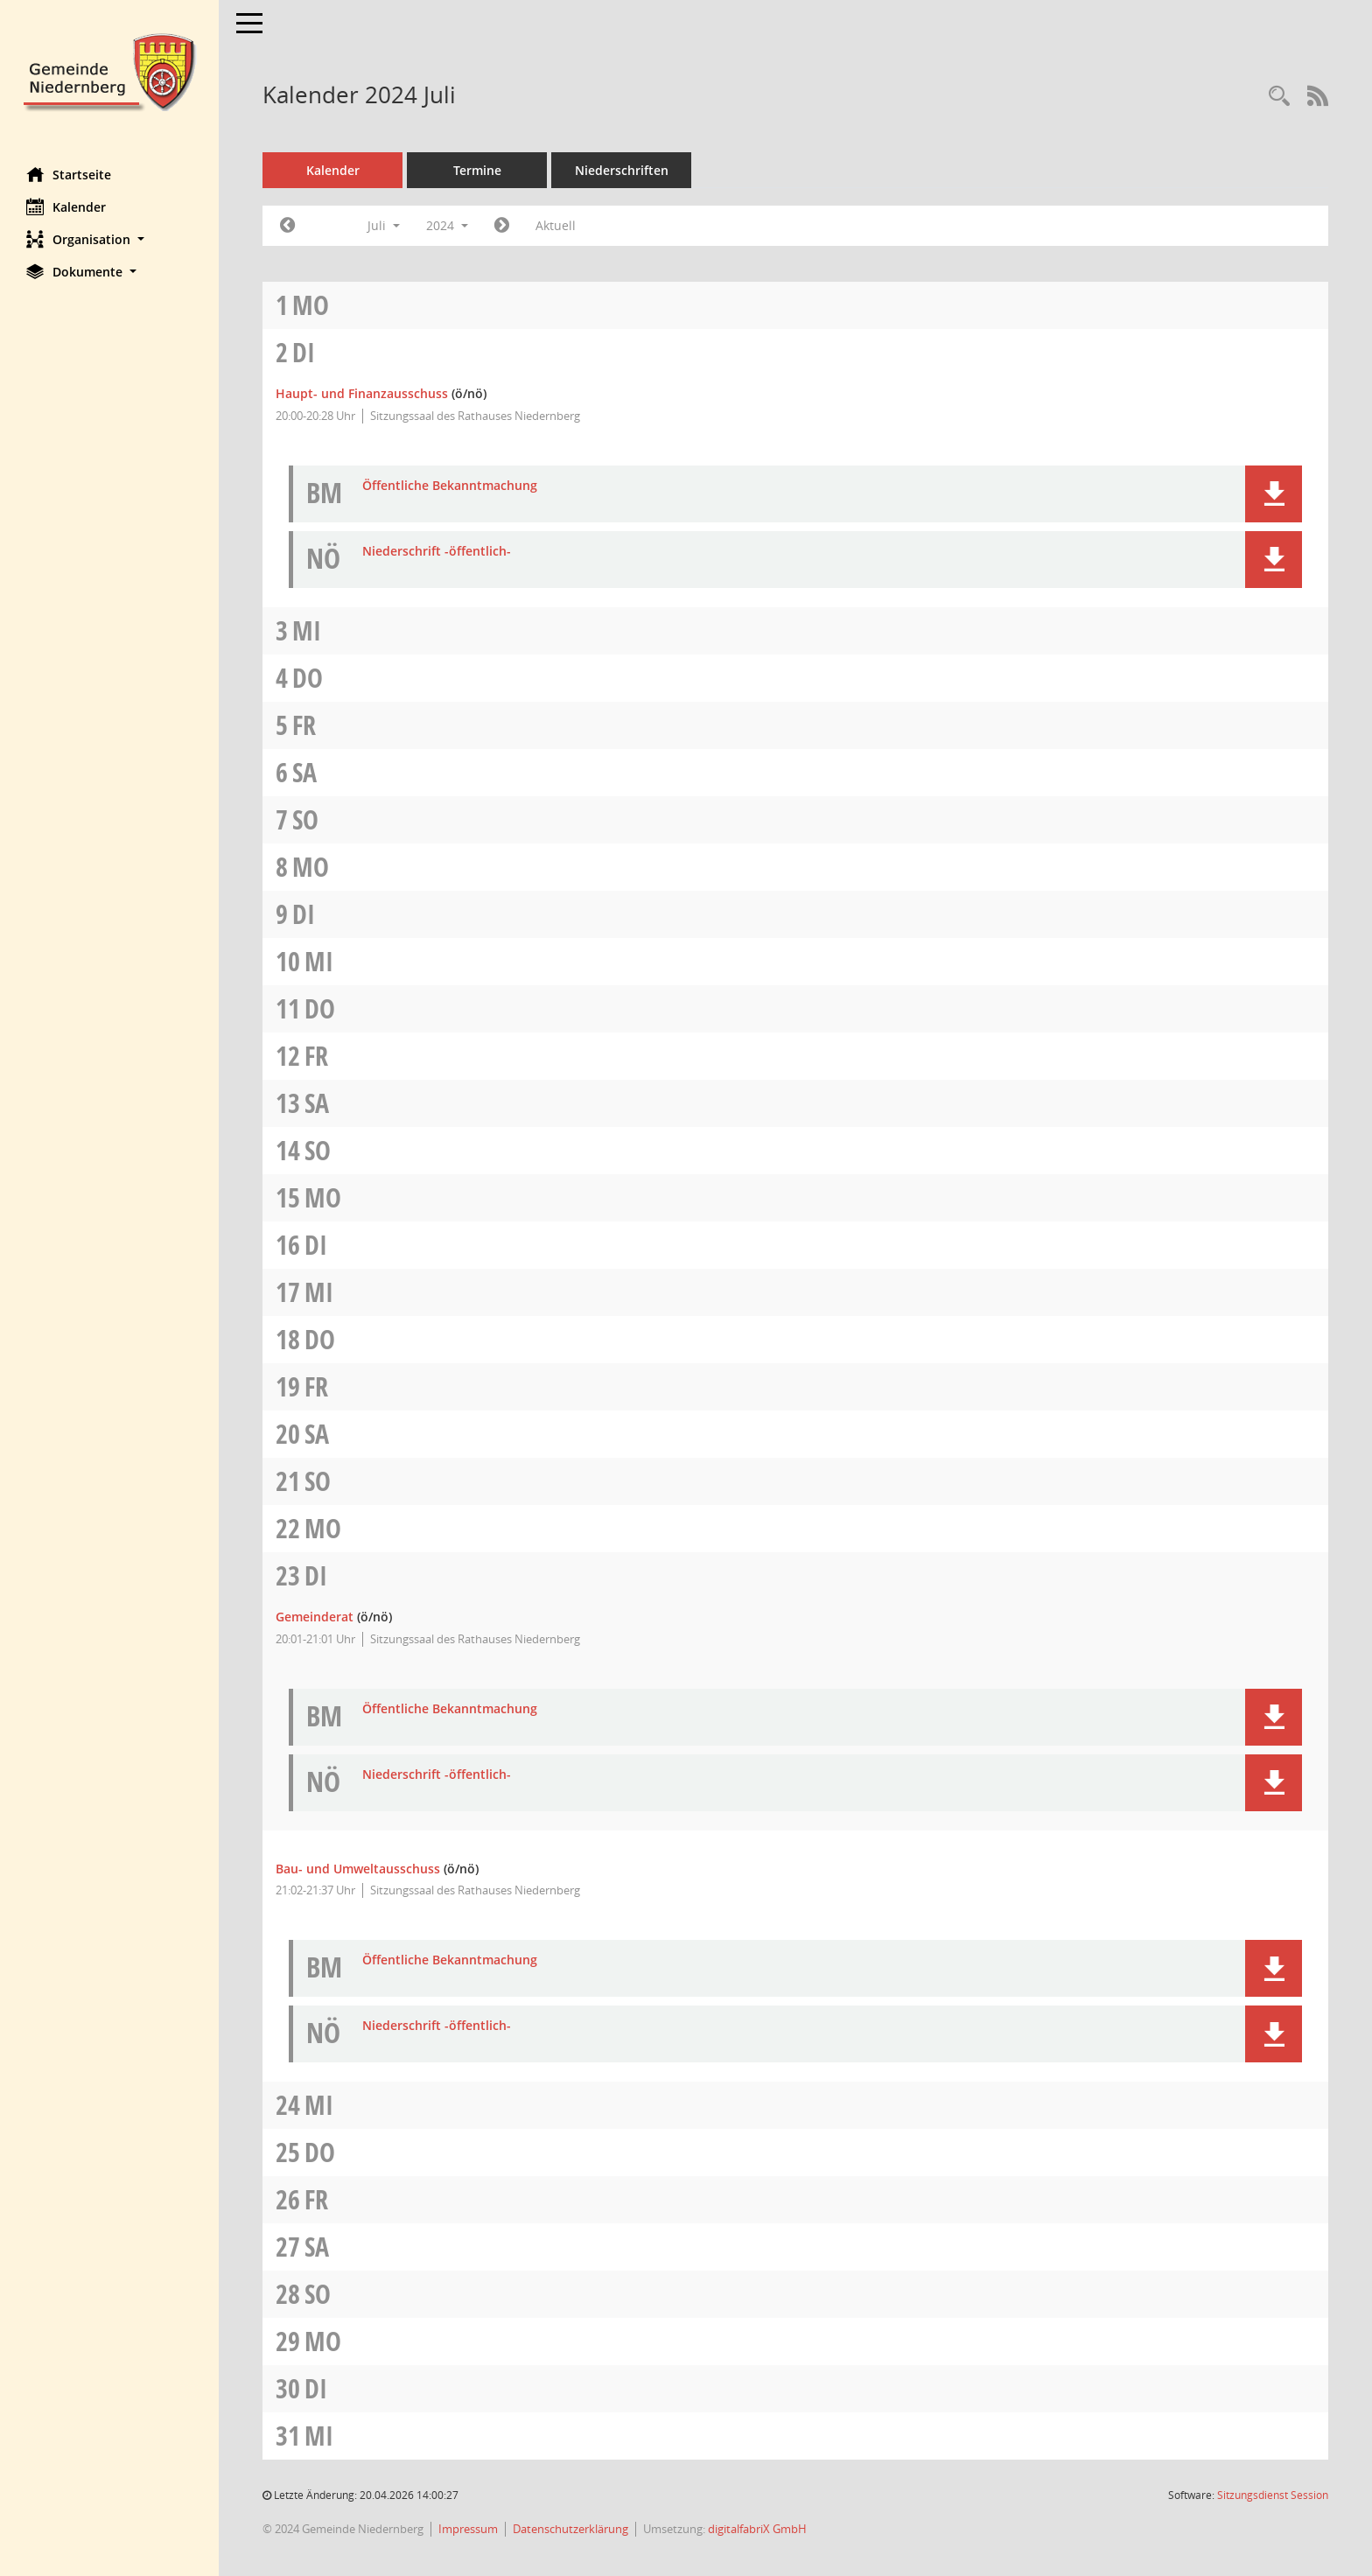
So (305, 819)
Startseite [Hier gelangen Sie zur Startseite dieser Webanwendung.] (68, 174)
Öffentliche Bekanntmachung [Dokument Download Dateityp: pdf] (449, 486)
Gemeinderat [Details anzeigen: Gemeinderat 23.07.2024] (315, 1616)
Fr (304, 725)
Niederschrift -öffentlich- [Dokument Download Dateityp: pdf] (436, 551)
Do (307, 678)
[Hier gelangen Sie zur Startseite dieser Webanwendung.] (109, 70)
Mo (310, 305)
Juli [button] (384, 225)
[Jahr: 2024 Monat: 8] (501, 226)
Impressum (468, 2529)
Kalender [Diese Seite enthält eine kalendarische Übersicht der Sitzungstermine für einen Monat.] (66, 206)
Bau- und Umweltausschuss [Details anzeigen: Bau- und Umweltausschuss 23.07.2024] (358, 1868)
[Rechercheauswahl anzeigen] (1279, 96)
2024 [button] (447, 225)
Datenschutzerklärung (570, 2529)
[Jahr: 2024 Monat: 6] (287, 226)
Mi (306, 630)
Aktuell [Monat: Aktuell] (556, 225)
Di (303, 352)
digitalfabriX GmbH (757, 2529)
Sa (304, 772)
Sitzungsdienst (1272, 2495)
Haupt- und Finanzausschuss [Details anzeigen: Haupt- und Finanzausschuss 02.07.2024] (362, 393)
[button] (109, 239)
